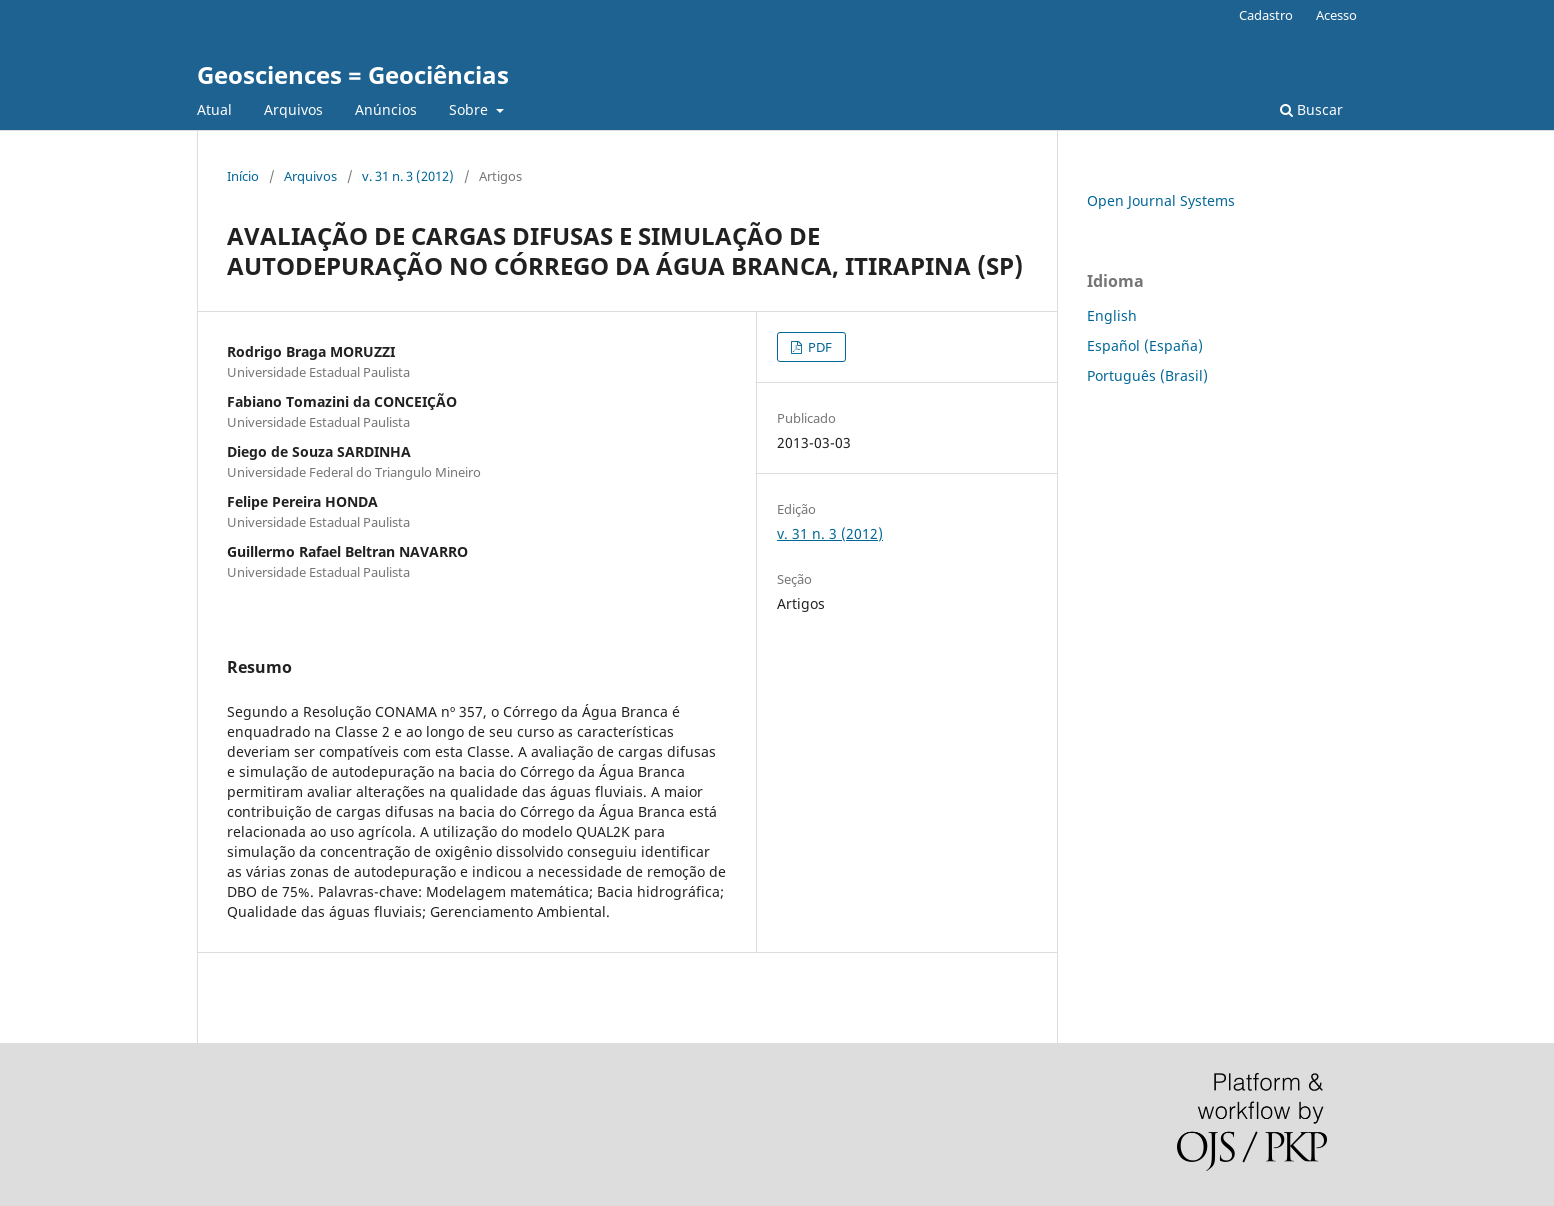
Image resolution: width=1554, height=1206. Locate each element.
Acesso (1336, 15)
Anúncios (386, 109)
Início (243, 176)
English (1112, 315)
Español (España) (1145, 345)
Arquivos (293, 109)
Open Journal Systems (1161, 200)
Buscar (1311, 109)
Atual (214, 109)
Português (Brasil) (1147, 375)
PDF (818, 347)
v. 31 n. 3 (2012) (408, 176)
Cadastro (1266, 15)
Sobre (470, 109)
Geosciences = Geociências (353, 74)
